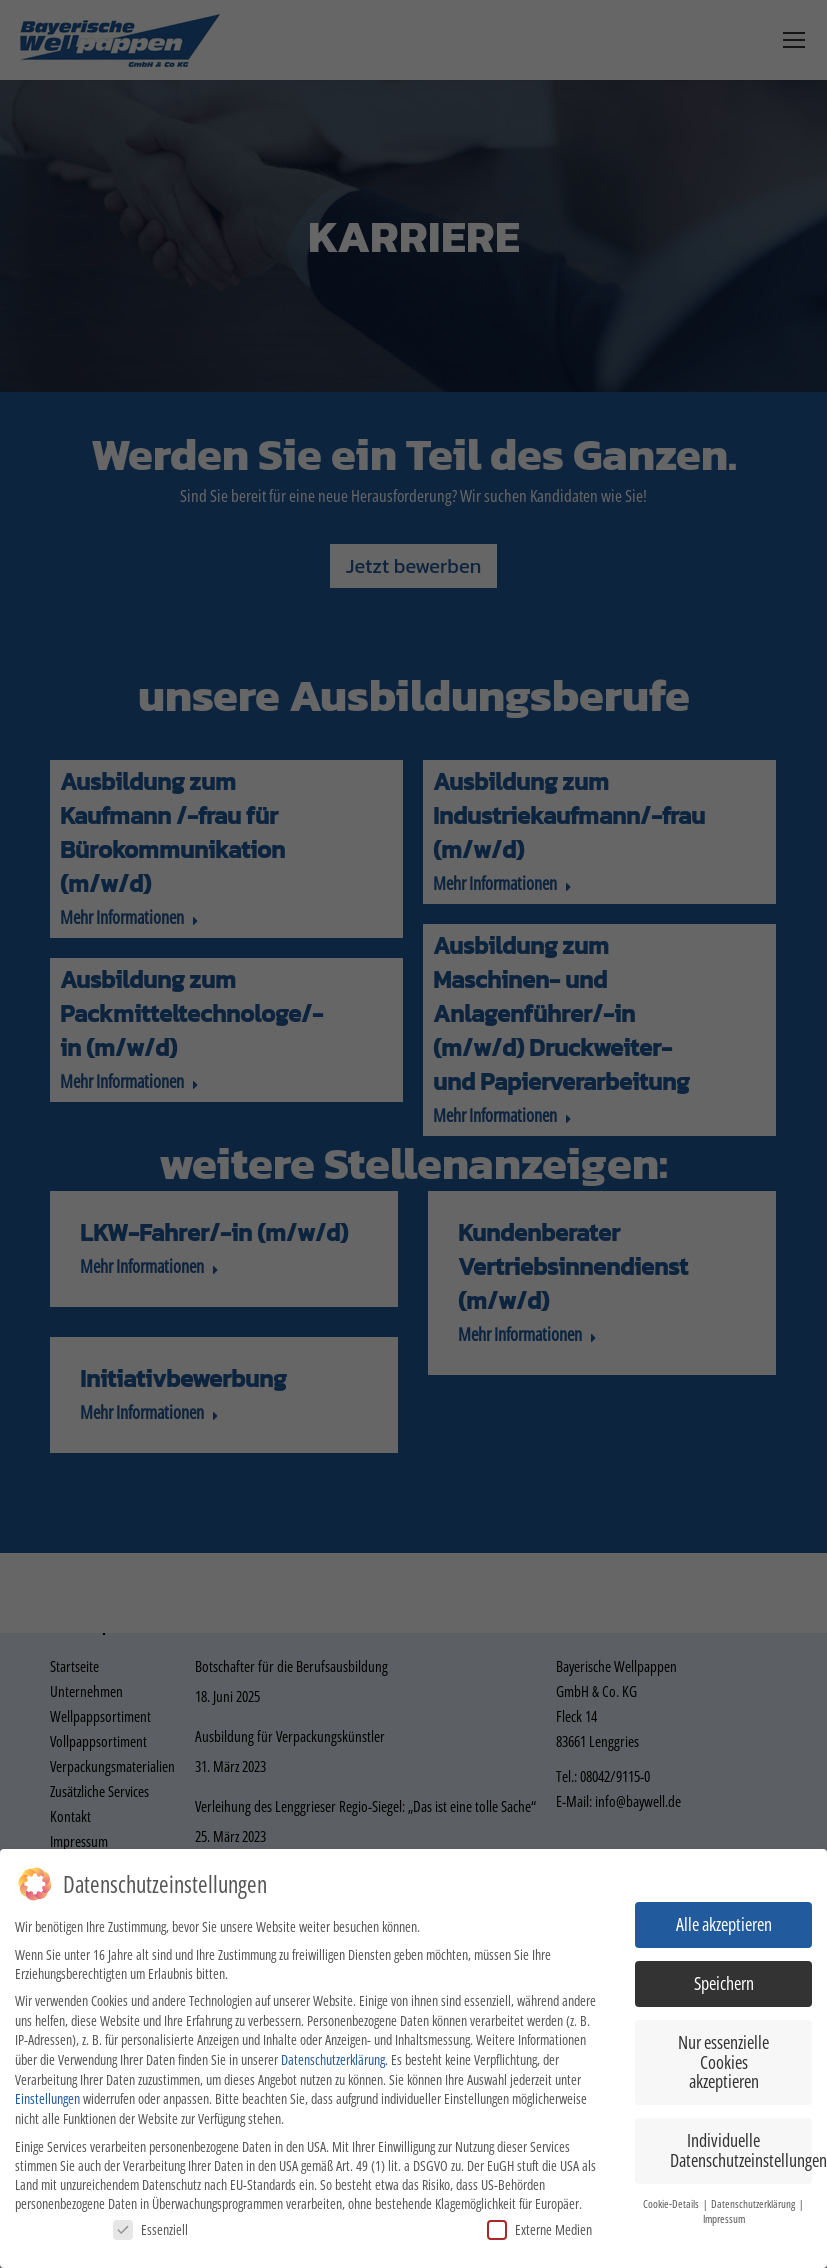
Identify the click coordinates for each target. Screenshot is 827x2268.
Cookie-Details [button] (672, 2204)
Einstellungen (47, 2098)
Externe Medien (539, 2229)
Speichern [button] (724, 1983)
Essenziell (150, 2229)
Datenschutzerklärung (333, 2059)
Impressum (724, 2219)
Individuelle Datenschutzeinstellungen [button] (741, 2150)
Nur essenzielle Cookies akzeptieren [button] (723, 2061)
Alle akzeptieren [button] (724, 1924)
